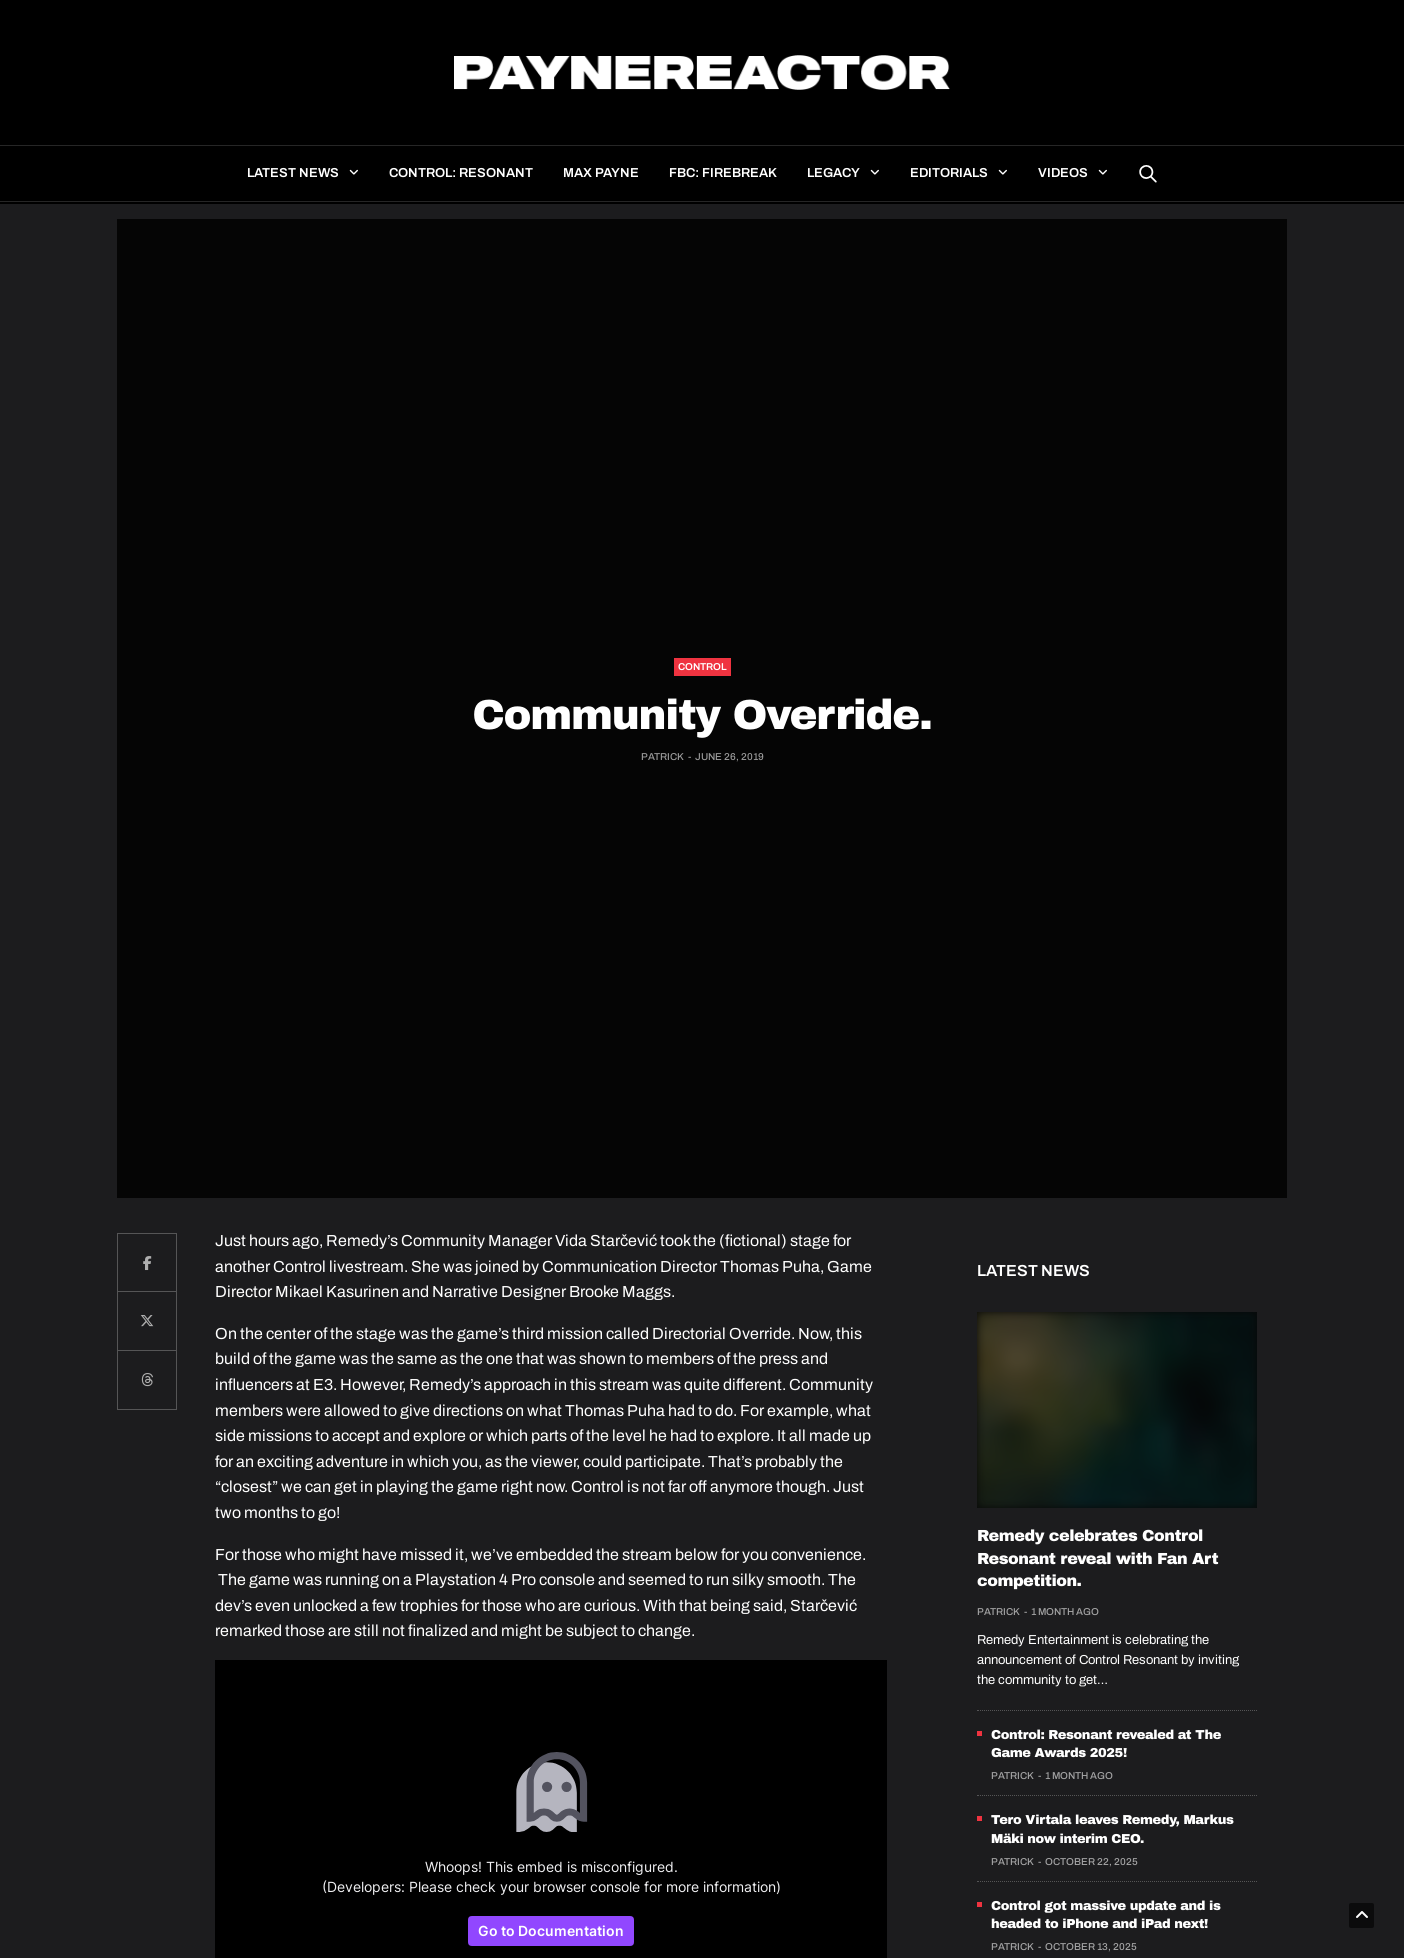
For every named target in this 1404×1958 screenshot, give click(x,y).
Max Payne (601, 173)
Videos (1063, 173)
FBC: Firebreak (723, 173)
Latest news (293, 173)
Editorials (949, 173)
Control (702, 666)
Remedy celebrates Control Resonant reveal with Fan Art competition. (1097, 1559)
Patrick (662, 756)
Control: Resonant (461, 173)
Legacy (833, 173)
